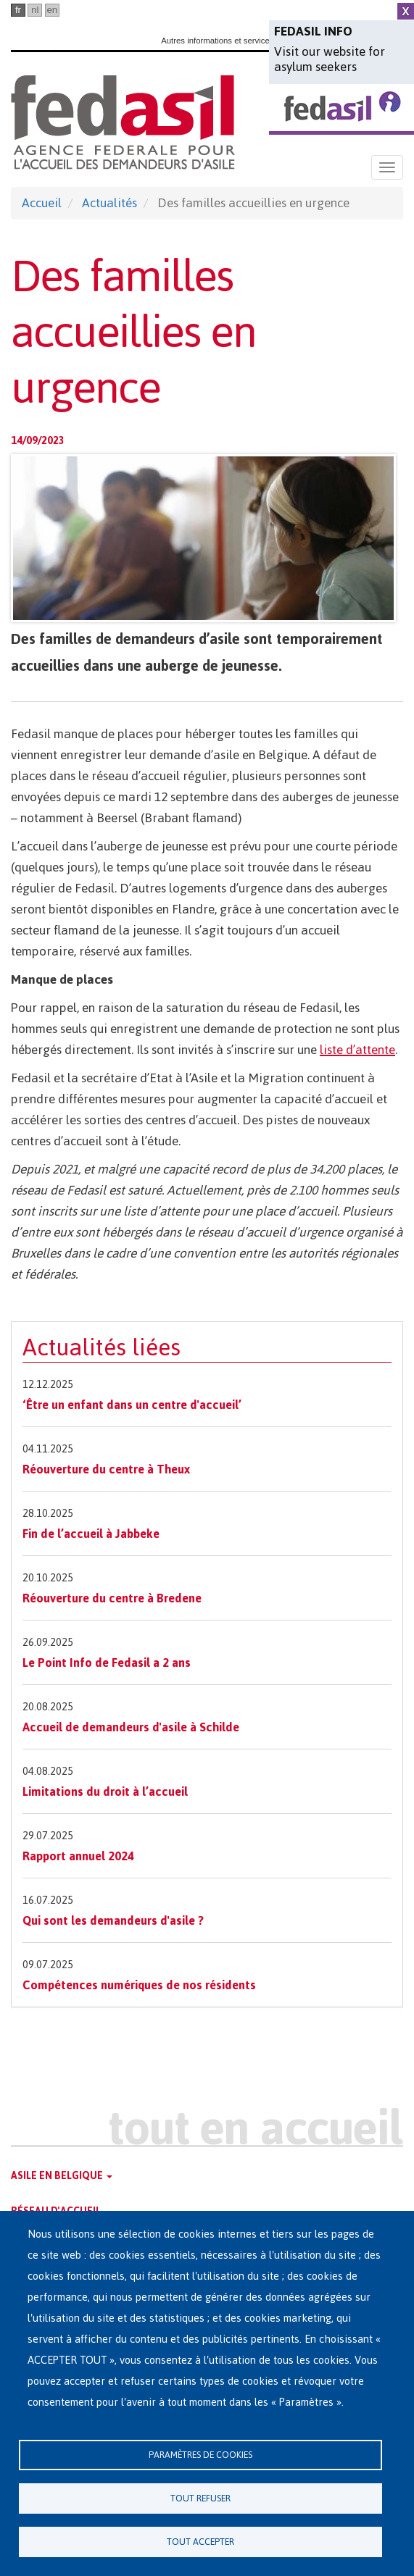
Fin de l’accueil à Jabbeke (91, 1533)
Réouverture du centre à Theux (106, 1469)
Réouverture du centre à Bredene (112, 1598)
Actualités (109, 203)
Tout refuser (200, 2498)
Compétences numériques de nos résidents (139, 1984)
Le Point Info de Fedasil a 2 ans (106, 1662)
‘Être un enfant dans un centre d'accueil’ (131, 1404)
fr (18, 9)
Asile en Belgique (61, 2176)
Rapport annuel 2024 (78, 1856)
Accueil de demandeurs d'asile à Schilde (130, 1727)
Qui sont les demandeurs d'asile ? (113, 1920)
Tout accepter (200, 2542)
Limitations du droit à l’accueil (105, 1791)
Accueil (42, 203)
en (51, 9)
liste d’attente (357, 1049)
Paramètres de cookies (200, 2455)
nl (34, 9)
